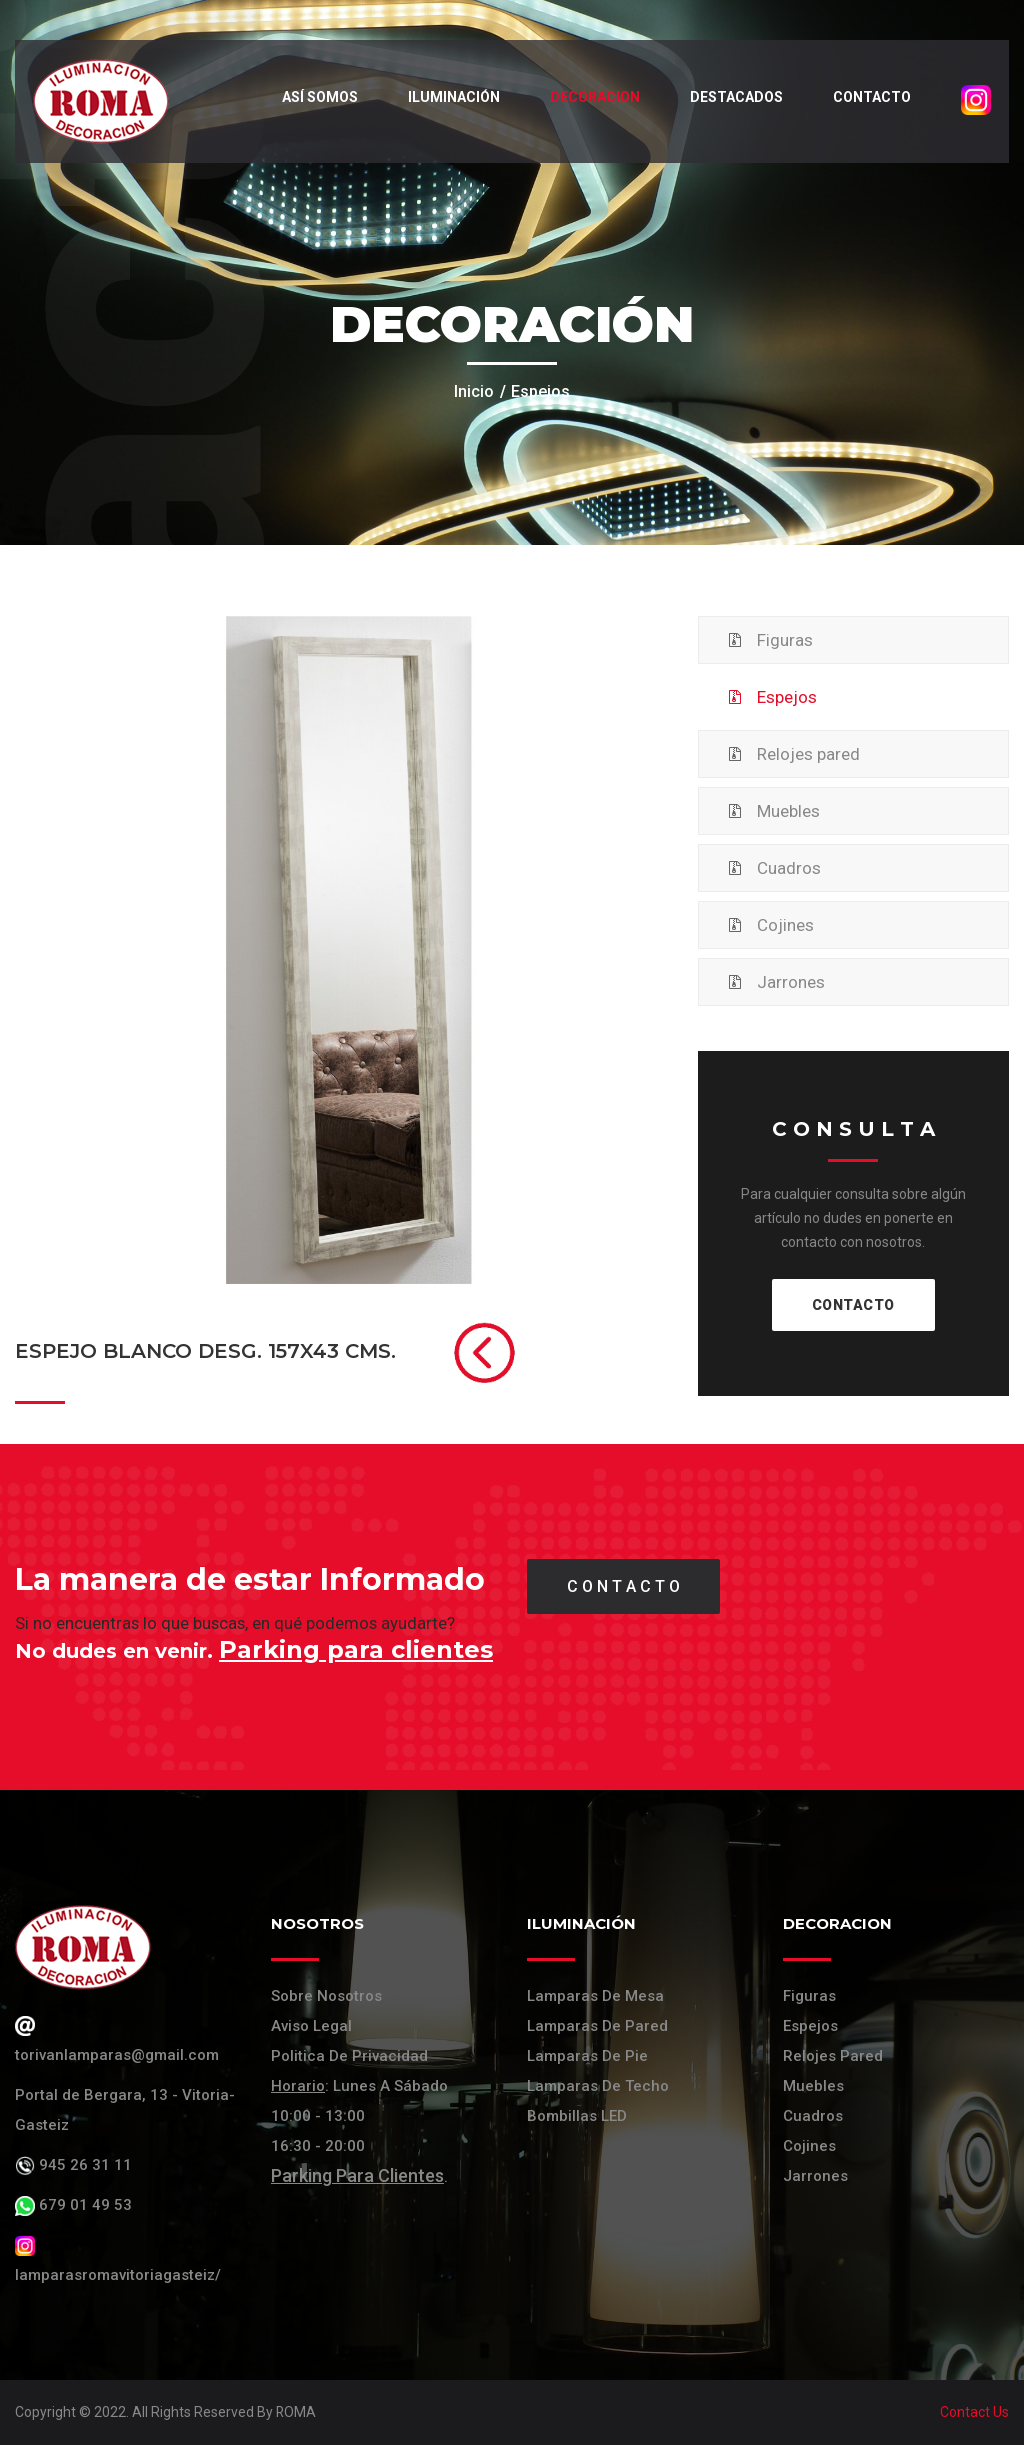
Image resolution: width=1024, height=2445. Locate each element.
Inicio (474, 391)
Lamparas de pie (587, 2056)
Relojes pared (808, 754)
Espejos (787, 697)
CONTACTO (853, 1305)
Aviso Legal (311, 2026)
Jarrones (791, 982)
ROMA (296, 2412)
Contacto (870, 97)
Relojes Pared (833, 2056)
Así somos (318, 97)
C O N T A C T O (623, 1586)
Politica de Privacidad (349, 2056)
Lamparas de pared (597, 2026)
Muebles (788, 811)
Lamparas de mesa (595, 1996)
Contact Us (974, 2412)
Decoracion (593, 97)
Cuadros (789, 868)
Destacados (734, 97)
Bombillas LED (577, 2116)
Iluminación (452, 97)
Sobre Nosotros (326, 1996)
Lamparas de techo (598, 2086)
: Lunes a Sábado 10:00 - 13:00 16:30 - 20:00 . (359, 2131)
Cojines (785, 925)
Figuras (785, 640)
